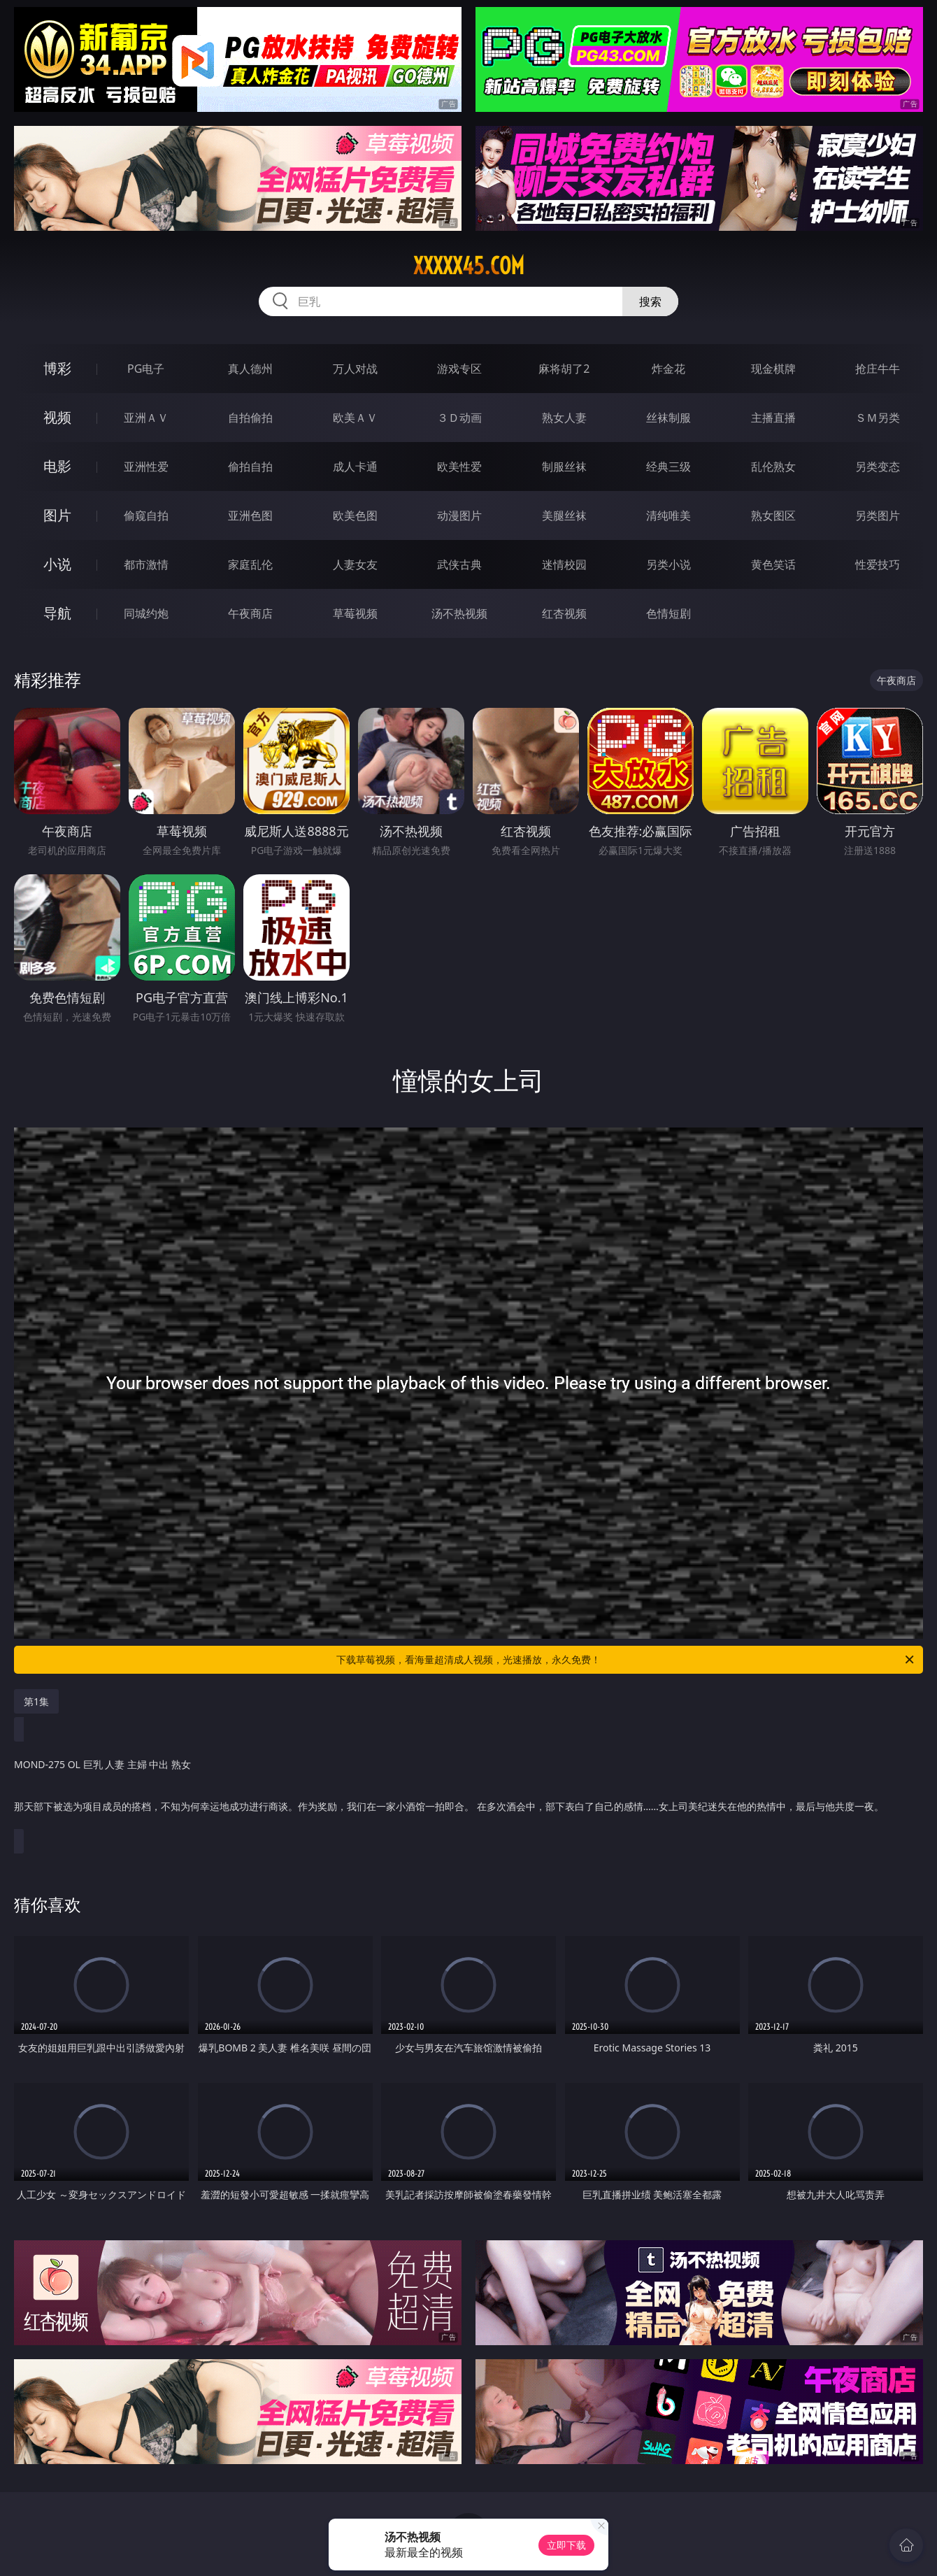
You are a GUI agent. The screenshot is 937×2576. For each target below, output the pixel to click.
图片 (57, 515)
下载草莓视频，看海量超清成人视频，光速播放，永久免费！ (626, 1659)
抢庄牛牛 (877, 368)
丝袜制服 (668, 417)
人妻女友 (355, 564)
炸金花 (668, 368)
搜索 (650, 301)
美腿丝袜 (564, 515)
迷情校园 (564, 564)
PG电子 (145, 368)
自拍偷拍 (250, 417)
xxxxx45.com (468, 266)
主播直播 (773, 417)
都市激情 (146, 564)
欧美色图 (355, 515)
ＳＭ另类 (877, 417)
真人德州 (250, 368)
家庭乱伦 (250, 564)
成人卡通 (355, 466)
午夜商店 (250, 613)
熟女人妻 (564, 417)
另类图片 (877, 515)
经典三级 (668, 466)
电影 (57, 466)
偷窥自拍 (146, 515)
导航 (57, 613)
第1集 (36, 1701)
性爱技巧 (877, 564)
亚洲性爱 (146, 466)
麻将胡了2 (563, 368)
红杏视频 (564, 613)
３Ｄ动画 (459, 417)
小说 (57, 564)
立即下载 (566, 2545)
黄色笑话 (773, 564)
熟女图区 (773, 515)
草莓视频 (355, 613)
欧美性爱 (459, 466)
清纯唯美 (668, 515)
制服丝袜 (564, 466)
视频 (57, 417)
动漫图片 (459, 515)
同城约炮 (146, 613)
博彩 (57, 368)
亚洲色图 (250, 515)
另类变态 (877, 466)
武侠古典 (459, 564)
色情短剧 (668, 613)
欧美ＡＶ (355, 417)
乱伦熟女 (773, 466)
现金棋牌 (773, 368)
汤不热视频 (459, 613)
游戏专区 (459, 368)
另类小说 (668, 564)
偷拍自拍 (250, 466)
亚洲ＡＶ (146, 417)
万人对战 (355, 368)
